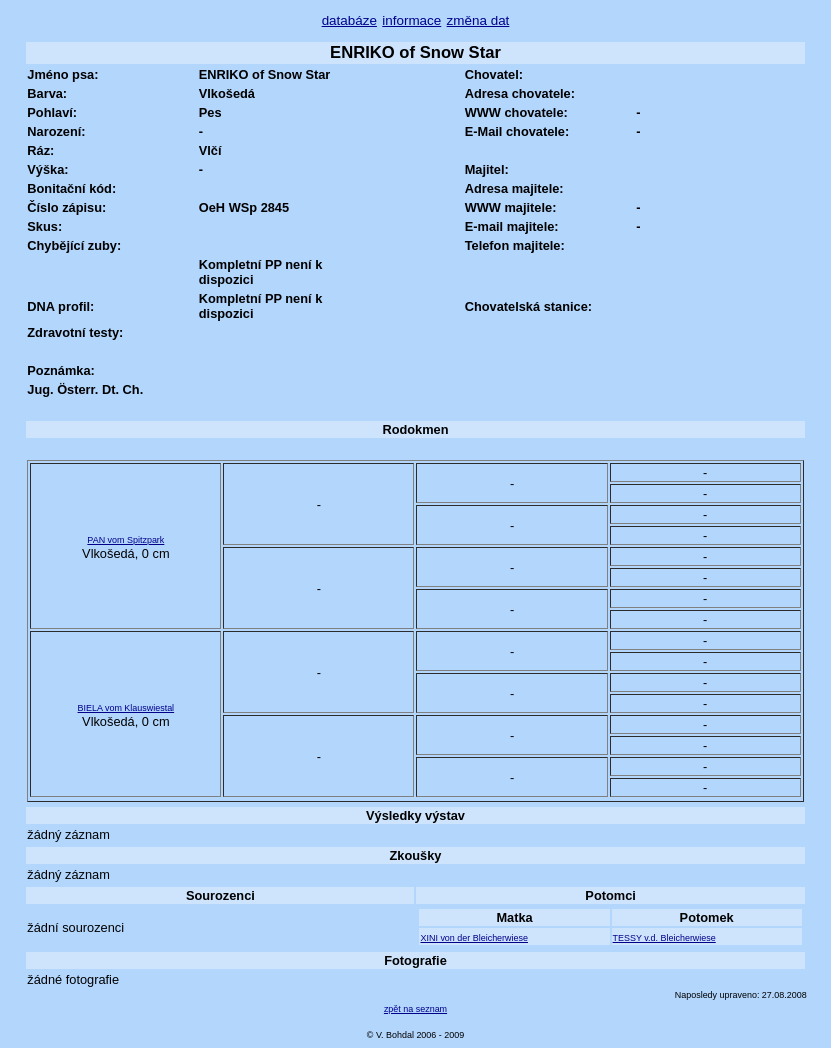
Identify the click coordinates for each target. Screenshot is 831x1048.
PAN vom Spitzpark (125, 540)
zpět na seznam (415, 1009)
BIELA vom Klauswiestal (126, 708)
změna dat (478, 20)
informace (411, 20)
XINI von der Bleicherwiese (474, 938)
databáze (349, 20)
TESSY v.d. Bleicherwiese (664, 938)
